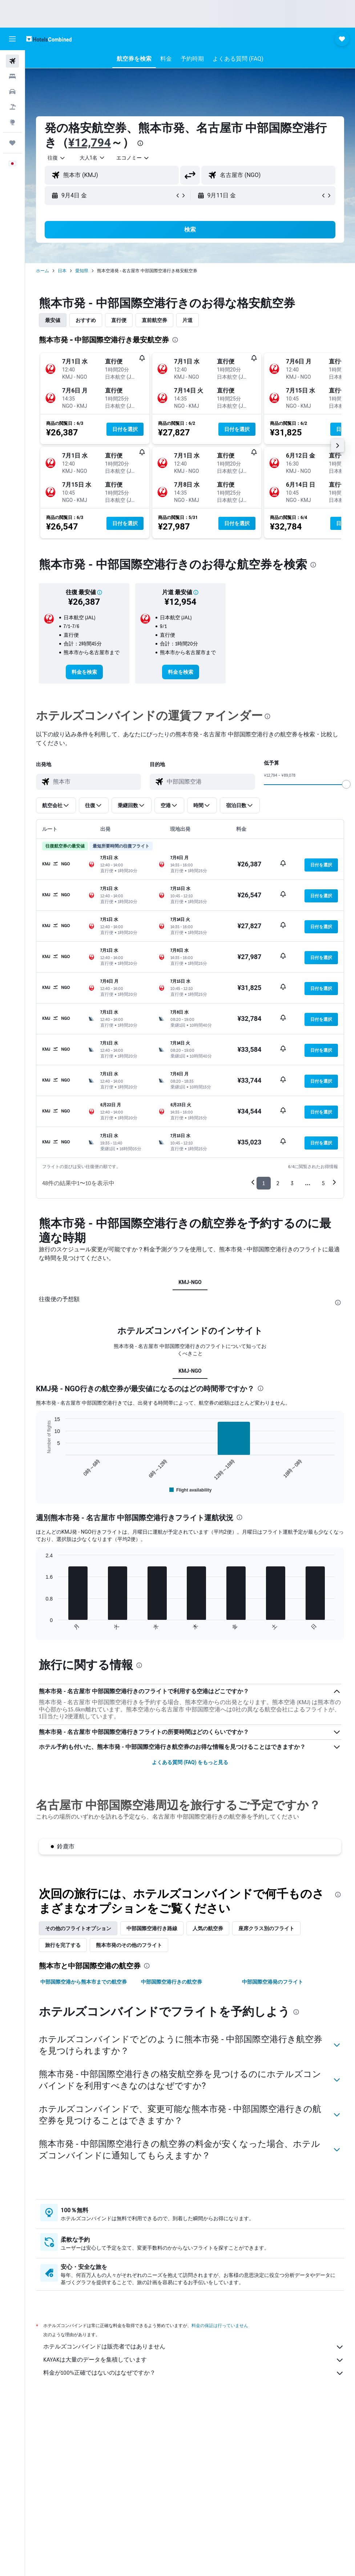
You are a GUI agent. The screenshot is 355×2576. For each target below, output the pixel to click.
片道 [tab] (187, 320)
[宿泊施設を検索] (12, 76)
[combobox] (133, 157)
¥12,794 (89, 142)
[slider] (346, 784)
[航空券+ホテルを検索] (12, 107)
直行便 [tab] (118, 320)
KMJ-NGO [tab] (190, 1282)
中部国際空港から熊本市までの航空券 (83, 2156)
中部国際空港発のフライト (272, 2156)
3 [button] (292, 1183)
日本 (62, 270)
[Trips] (12, 143)
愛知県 (81, 270)
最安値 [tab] (52, 320)
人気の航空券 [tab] (208, 2102)
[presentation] (140, 143)
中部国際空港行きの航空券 (171, 2156)
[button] (12, 39)
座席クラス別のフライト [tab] (266, 2102)
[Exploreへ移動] (12, 122)
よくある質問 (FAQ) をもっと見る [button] (190, 1936)
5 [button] (323, 1183)
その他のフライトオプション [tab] (78, 2102)
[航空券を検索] (12, 61)
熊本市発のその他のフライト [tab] (129, 2119)
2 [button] (278, 1183)
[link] (84, 672)
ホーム (42, 270)
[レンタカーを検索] (12, 91)
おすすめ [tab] (86, 320)
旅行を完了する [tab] (63, 2119)
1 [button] (263, 1183)
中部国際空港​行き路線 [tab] (151, 2102)
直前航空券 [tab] (154, 320)
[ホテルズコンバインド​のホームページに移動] (49, 38)
